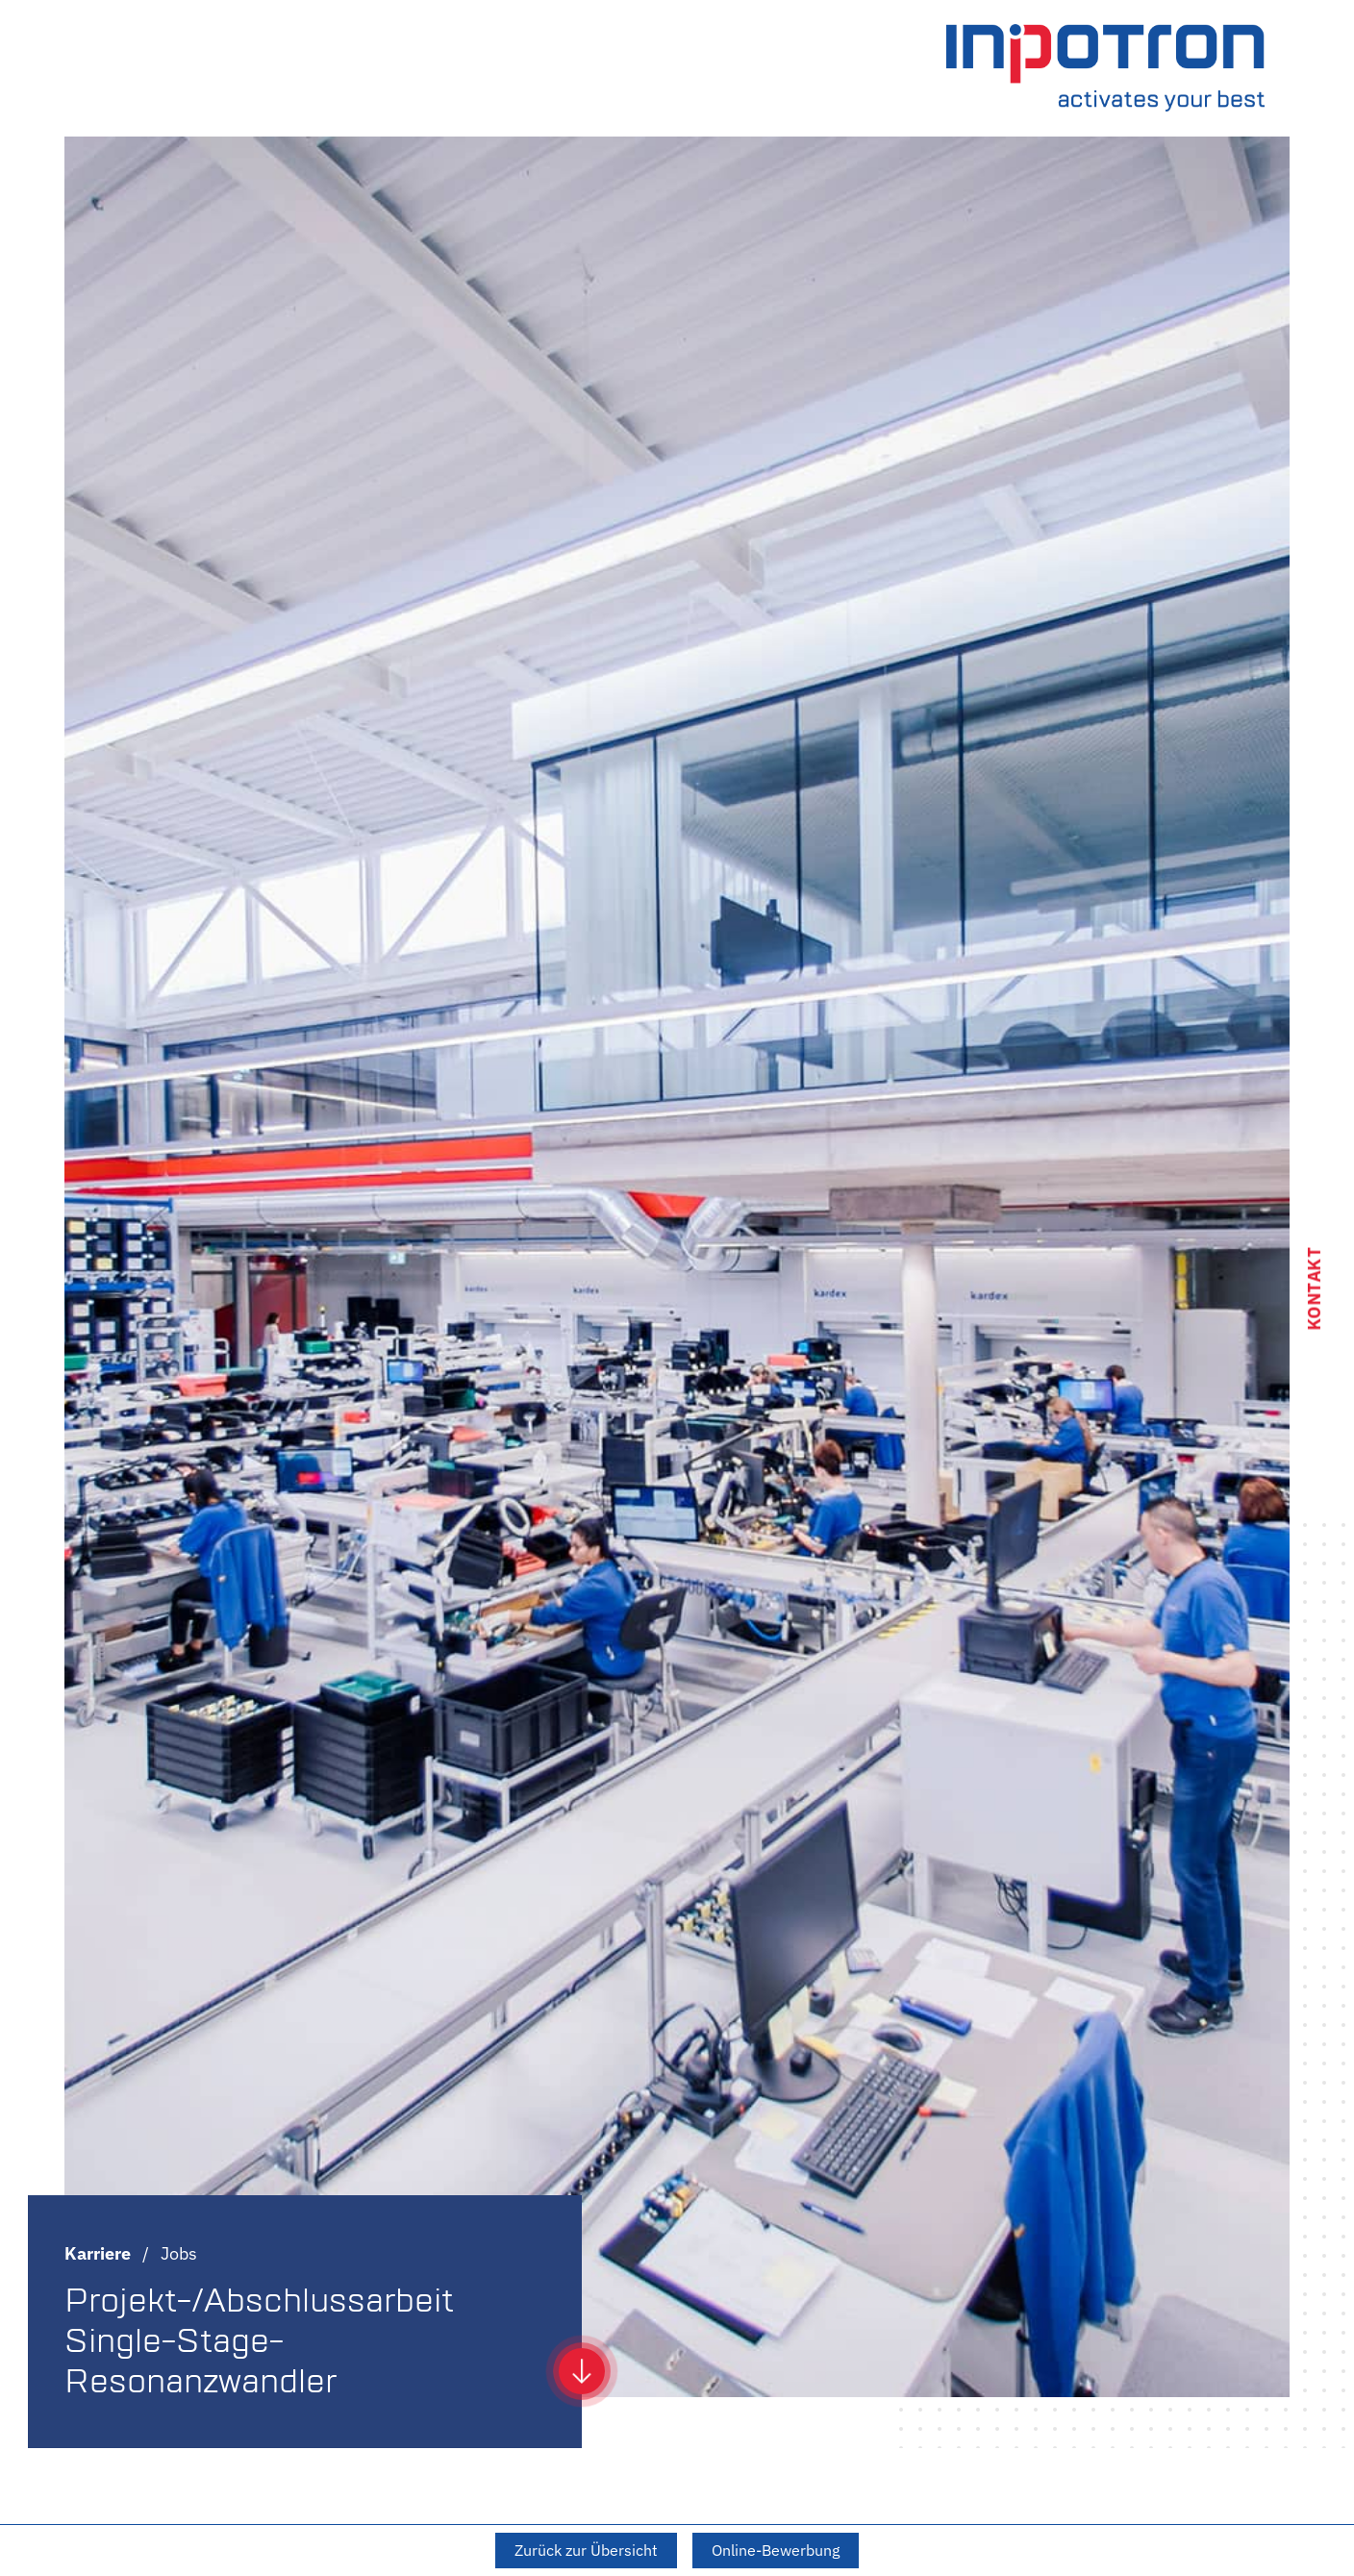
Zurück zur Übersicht (586, 2550)
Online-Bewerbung (776, 2550)
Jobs (179, 2253)
